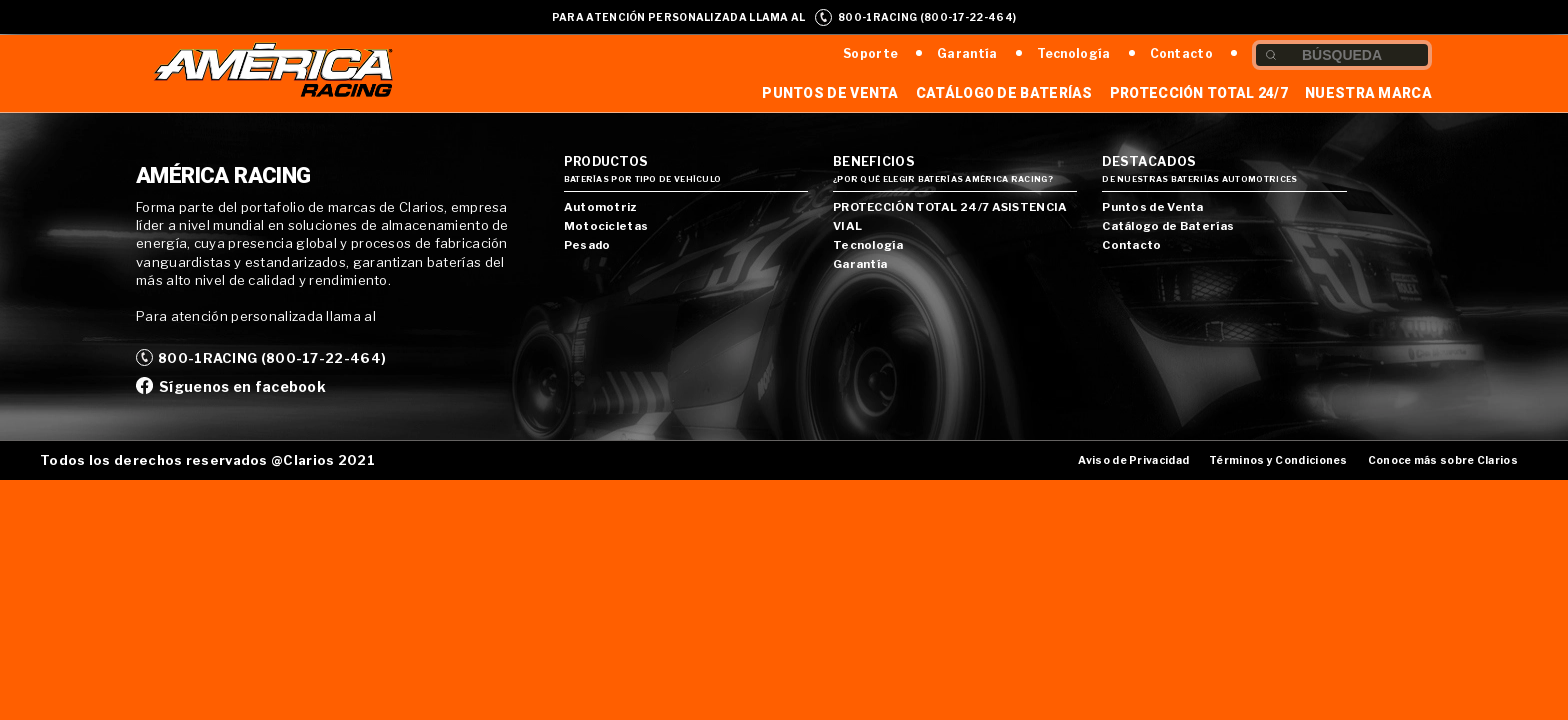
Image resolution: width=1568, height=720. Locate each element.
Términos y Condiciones (1278, 460)
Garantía (967, 53)
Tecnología (1074, 53)
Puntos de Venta (830, 93)
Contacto (1181, 53)
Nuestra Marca (1368, 93)
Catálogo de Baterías (1004, 93)
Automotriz (600, 207)
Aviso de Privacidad (1133, 460)
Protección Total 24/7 (1199, 93)
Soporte (870, 53)
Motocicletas (606, 226)
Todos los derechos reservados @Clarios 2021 (207, 460)
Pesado (587, 245)
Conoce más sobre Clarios (1443, 460)
